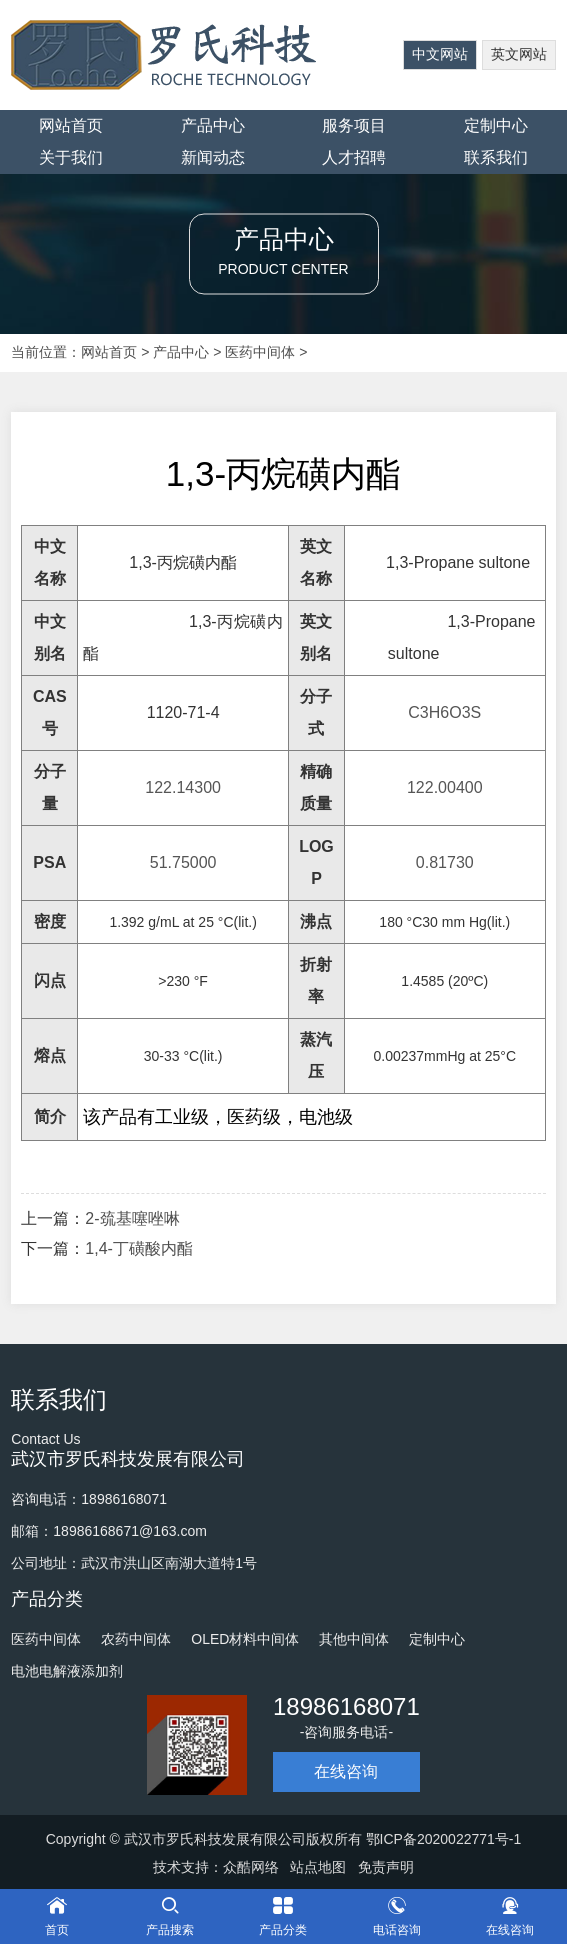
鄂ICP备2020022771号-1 (444, 1839)
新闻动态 (213, 157)
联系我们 (496, 157)
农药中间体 (136, 1639)
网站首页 (71, 125)
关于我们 (71, 157)
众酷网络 (251, 1867)
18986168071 (346, 1706)
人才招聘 (354, 157)
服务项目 (354, 125)
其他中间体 (354, 1639)
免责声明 (386, 1867)
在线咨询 (346, 1771)
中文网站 (440, 54)
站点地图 (318, 1867)
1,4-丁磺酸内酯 (139, 1248)
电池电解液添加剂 (67, 1671)
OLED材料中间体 (245, 1639)
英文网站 (519, 54)
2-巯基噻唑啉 (132, 1218)
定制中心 (496, 125)
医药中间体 (260, 352)
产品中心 (213, 125)
